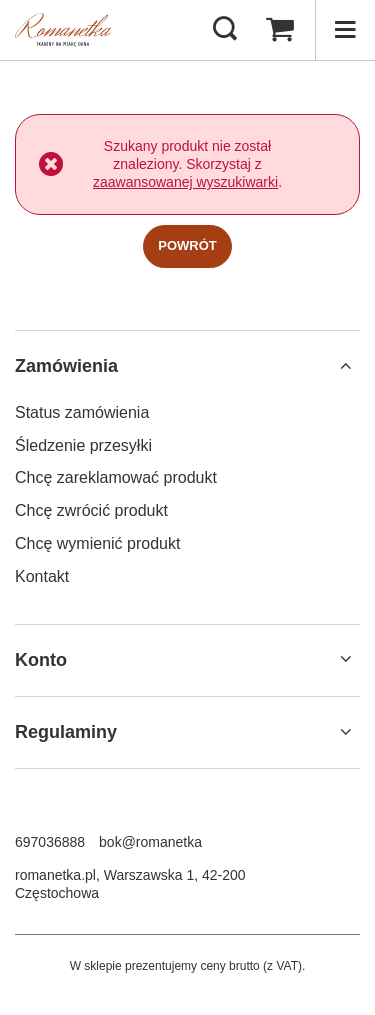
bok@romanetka (150, 842)
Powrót (187, 245)
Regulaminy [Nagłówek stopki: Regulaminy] (66, 732)
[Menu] (345, 30)
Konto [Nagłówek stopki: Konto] (41, 660)
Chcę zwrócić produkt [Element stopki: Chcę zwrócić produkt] (91, 510)
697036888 (50, 842)
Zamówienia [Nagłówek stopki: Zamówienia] (66, 366)
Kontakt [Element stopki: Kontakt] (42, 576)
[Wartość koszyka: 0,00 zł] (280, 30)
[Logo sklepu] (63, 30)
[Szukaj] (225, 30)
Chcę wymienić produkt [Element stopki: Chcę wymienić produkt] (97, 543)
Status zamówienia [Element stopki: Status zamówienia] (82, 412)
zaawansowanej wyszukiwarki (185, 182)
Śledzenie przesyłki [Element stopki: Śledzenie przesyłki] (83, 445)
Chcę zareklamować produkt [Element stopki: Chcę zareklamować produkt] (116, 477)
